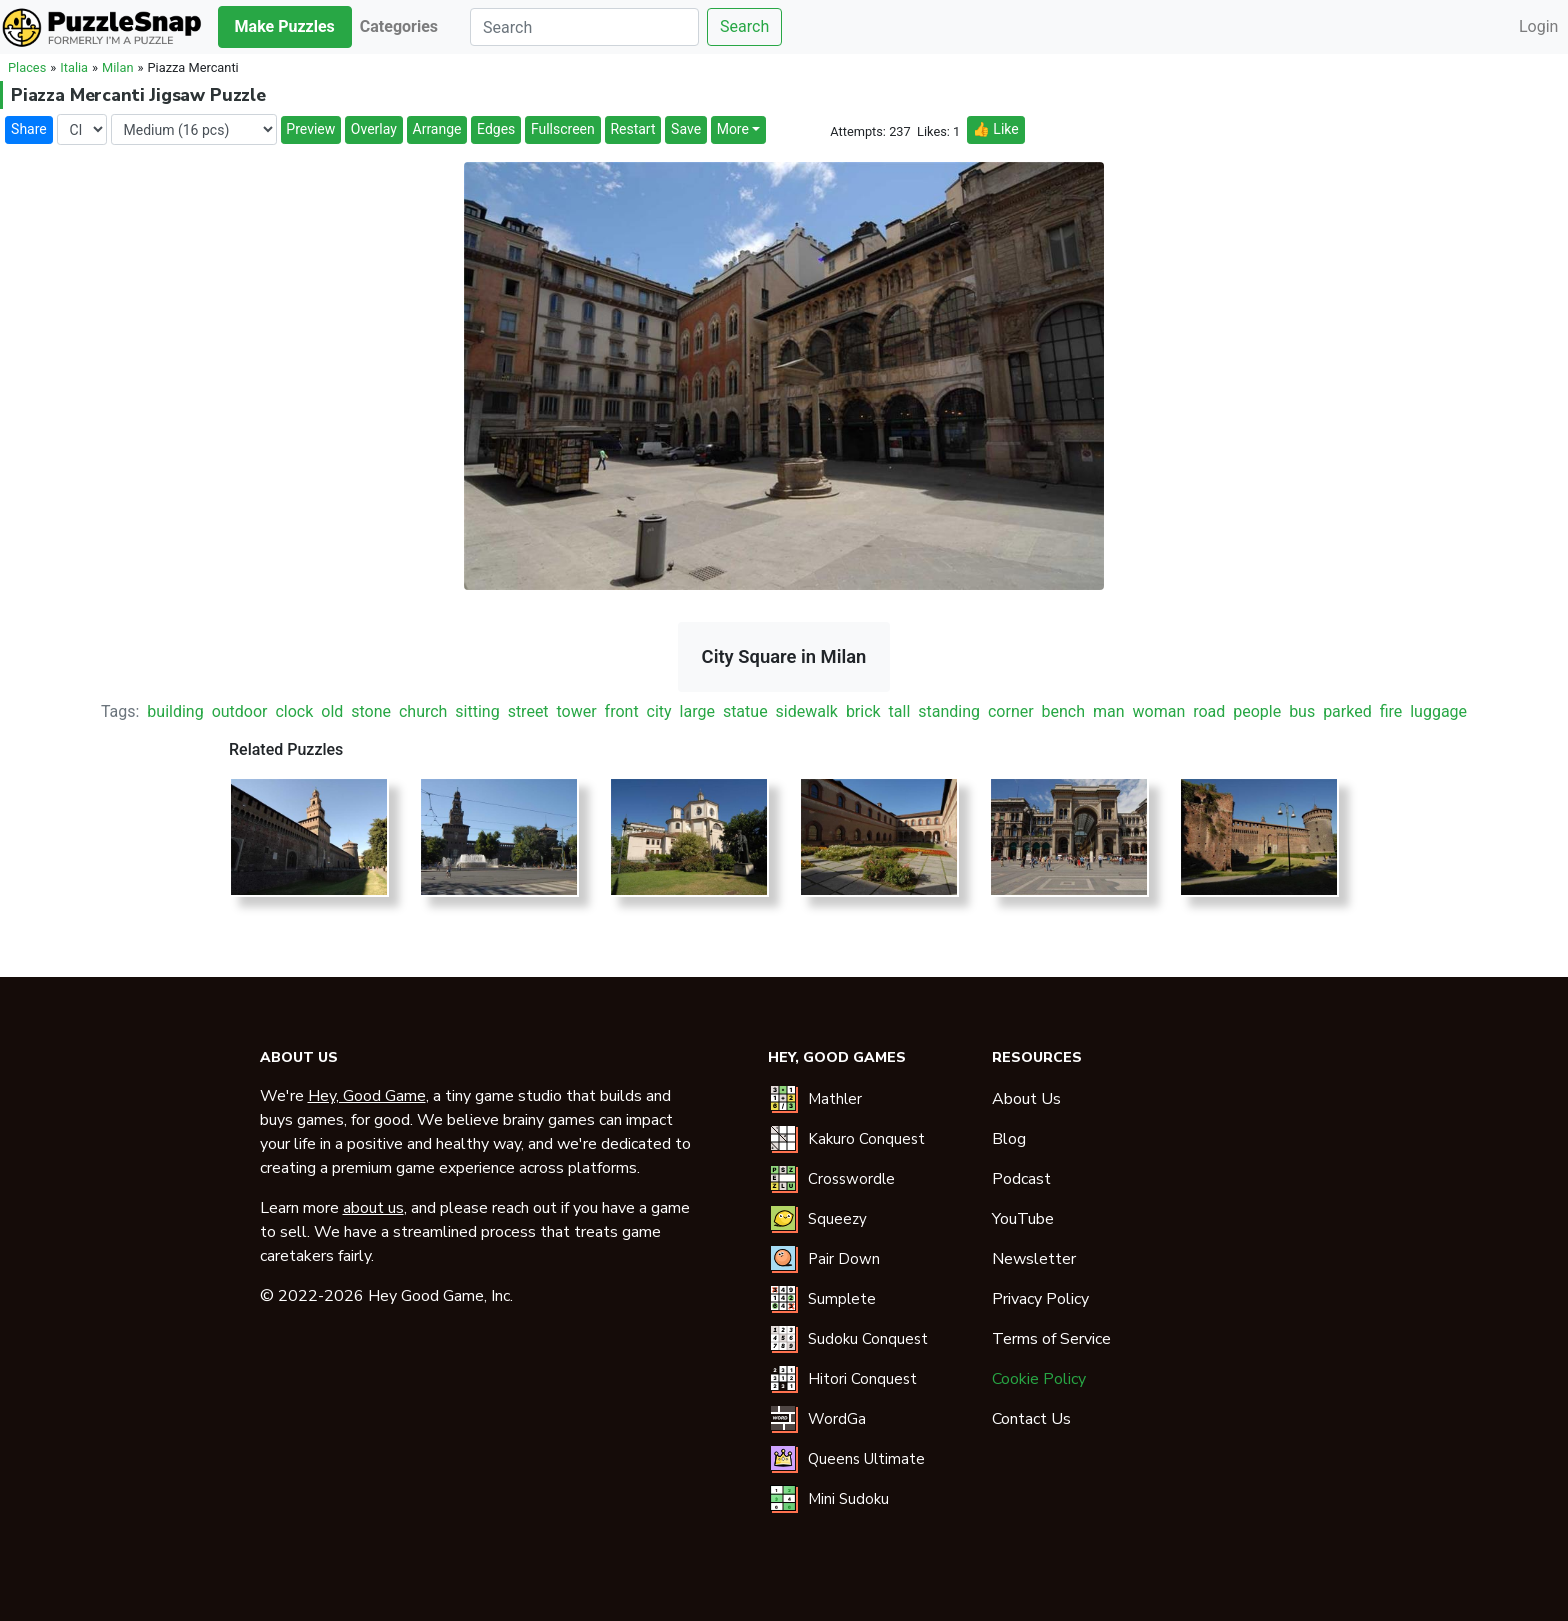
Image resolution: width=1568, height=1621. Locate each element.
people (1257, 711)
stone (371, 711)
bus (1302, 711)
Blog (1009, 1139)
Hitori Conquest (862, 1379)
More (733, 129)
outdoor (240, 711)
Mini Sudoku (848, 1499)
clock (294, 711)
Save (686, 129)
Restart (632, 129)
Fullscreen (563, 129)
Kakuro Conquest (866, 1139)
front (622, 711)
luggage (1438, 711)
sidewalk (807, 711)
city (659, 711)
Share (29, 129)
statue (745, 711)
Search (744, 26)
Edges (496, 129)
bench (1064, 711)
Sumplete (842, 1299)
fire (1391, 711)
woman (1159, 711)
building (175, 711)
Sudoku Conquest (868, 1339)
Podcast (1021, 1179)
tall (900, 711)
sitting (477, 711)
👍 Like (995, 129)
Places (27, 67)
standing (949, 711)
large (697, 711)
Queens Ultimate (866, 1459)
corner (1011, 711)
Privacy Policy (1040, 1299)
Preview (310, 129)
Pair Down (844, 1259)
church (423, 711)
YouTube (1023, 1219)
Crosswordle (851, 1179)
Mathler (835, 1099)
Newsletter (1034, 1259)
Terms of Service (1051, 1339)
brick (863, 711)
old (332, 711)
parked (1347, 711)
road (1209, 711)
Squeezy (837, 1219)
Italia (74, 67)
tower (577, 711)
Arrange (437, 129)
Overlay (374, 129)
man (1109, 711)
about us (373, 1208)
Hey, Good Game (367, 1096)
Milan (117, 67)
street (528, 711)
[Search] (584, 27)
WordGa (837, 1419)
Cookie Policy (1039, 1379)
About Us (1026, 1099)
